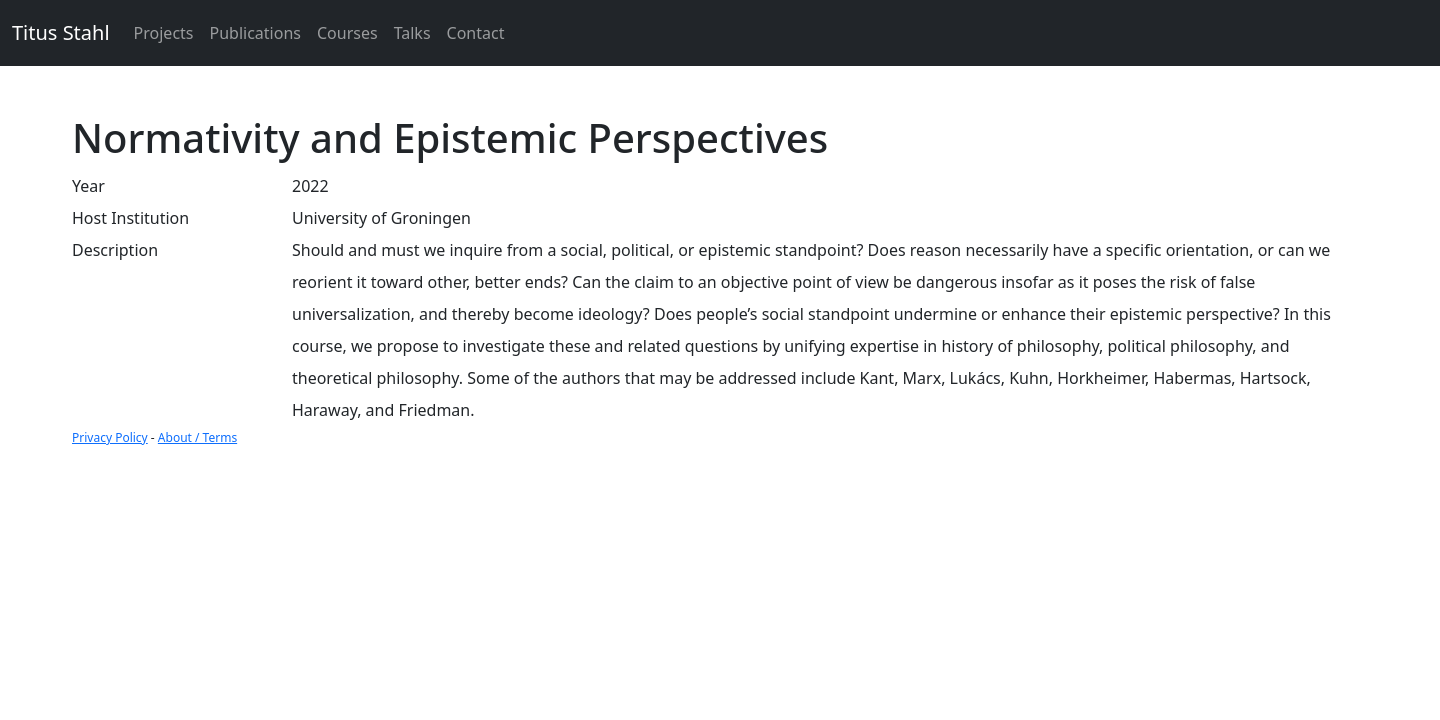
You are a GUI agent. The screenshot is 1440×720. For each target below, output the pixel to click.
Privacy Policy (110, 437)
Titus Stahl (61, 32)
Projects (164, 33)
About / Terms (197, 437)
